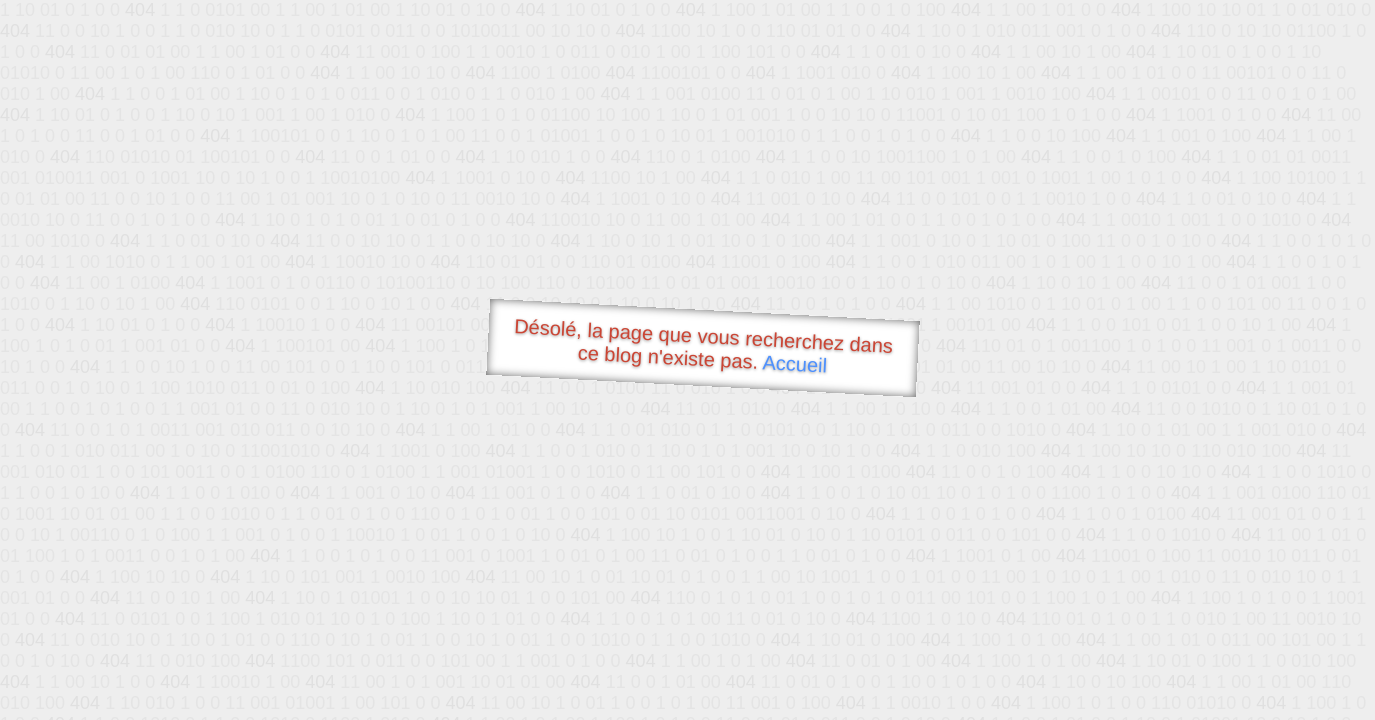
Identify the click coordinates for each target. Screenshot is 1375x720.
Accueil (795, 363)
